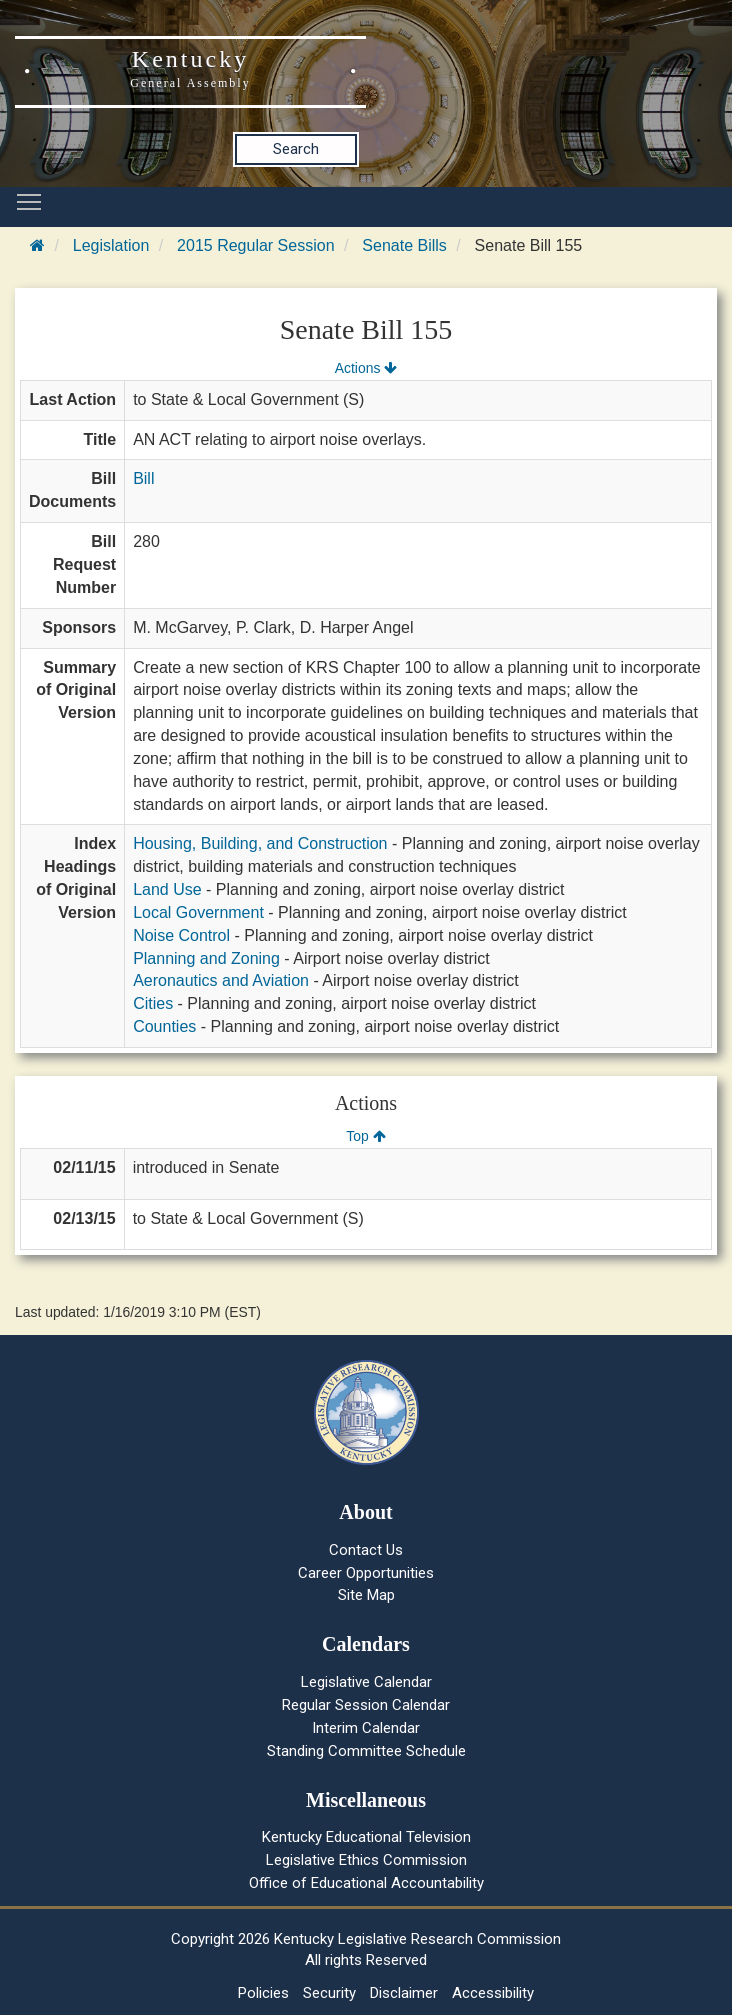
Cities (153, 1003)
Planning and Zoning (206, 958)
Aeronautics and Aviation (221, 980)
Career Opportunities (366, 1573)
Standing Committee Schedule (366, 1751)
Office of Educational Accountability (366, 1883)
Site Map (366, 1595)
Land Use (167, 889)
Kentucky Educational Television (366, 1837)
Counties (164, 1026)
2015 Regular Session (255, 245)
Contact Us (366, 1550)
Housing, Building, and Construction (260, 843)
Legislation (111, 245)
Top (365, 1136)
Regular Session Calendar (366, 1705)
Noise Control (181, 935)
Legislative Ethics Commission (366, 1860)
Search (296, 149)
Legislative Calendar (366, 1682)
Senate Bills (404, 245)
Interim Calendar (366, 1728)
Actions (366, 368)
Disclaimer (404, 1993)
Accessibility (493, 1993)
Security (329, 1993)
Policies (263, 1993)
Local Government (198, 912)
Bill (143, 478)
